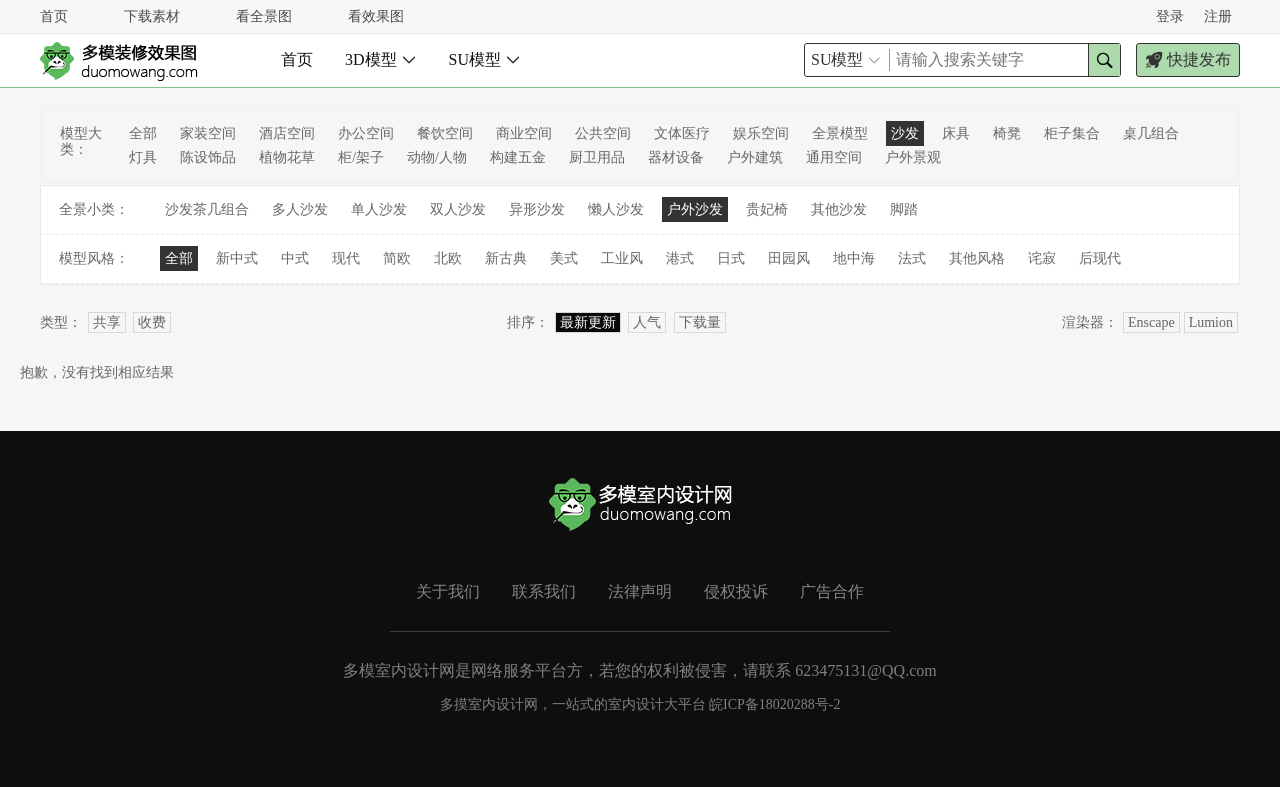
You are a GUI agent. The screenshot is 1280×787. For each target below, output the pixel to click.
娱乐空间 (761, 133)
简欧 (397, 258)
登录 (1170, 16)
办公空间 (366, 133)
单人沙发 (379, 209)
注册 (1218, 16)
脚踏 (904, 209)
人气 (647, 322)
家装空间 (208, 133)
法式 (912, 258)
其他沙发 (839, 209)
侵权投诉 (736, 591)
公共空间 (603, 133)
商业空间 (524, 133)
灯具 (143, 157)
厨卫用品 (597, 157)
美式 (564, 258)
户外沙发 (695, 209)
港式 (680, 258)
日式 (731, 258)
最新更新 (588, 322)
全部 (143, 133)
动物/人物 (437, 157)
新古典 (506, 258)
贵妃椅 (767, 209)
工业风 (622, 258)
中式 (295, 258)
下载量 (700, 322)
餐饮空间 (445, 133)
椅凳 (1007, 133)
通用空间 (834, 157)
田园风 (789, 258)
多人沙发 (300, 209)
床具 (956, 133)
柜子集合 (1072, 133)
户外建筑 (755, 157)
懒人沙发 (616, 209)
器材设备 (676, 157)
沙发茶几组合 (207, 209)
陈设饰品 (208, 157)
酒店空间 (287, 133)
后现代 (1100, 258)
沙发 (905, 133)
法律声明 (640, 591)
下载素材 (152, 16)
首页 (54, 16)
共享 (107, 322)
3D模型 (381, 59)
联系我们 (544, 591)
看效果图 (376, 16)
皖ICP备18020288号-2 (774, 704)
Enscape (1151, 322)
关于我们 (448, 591)
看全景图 (264, 16)
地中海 (854, 258)
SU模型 (485, 59)
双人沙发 (458, 209)
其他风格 (977, 258)
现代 (346, 258)
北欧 (448, 258)
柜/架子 (361, 157)
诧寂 (1042, 258)
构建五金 (518, 157)
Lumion (1211, 322)
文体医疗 (682, 133)
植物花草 (287, 157)
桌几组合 (1151, 133)
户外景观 (913, 157)
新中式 (237, 258)
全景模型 (840, 133)
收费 (152, 322)
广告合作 (832, 591)
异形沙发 (537, 209)
